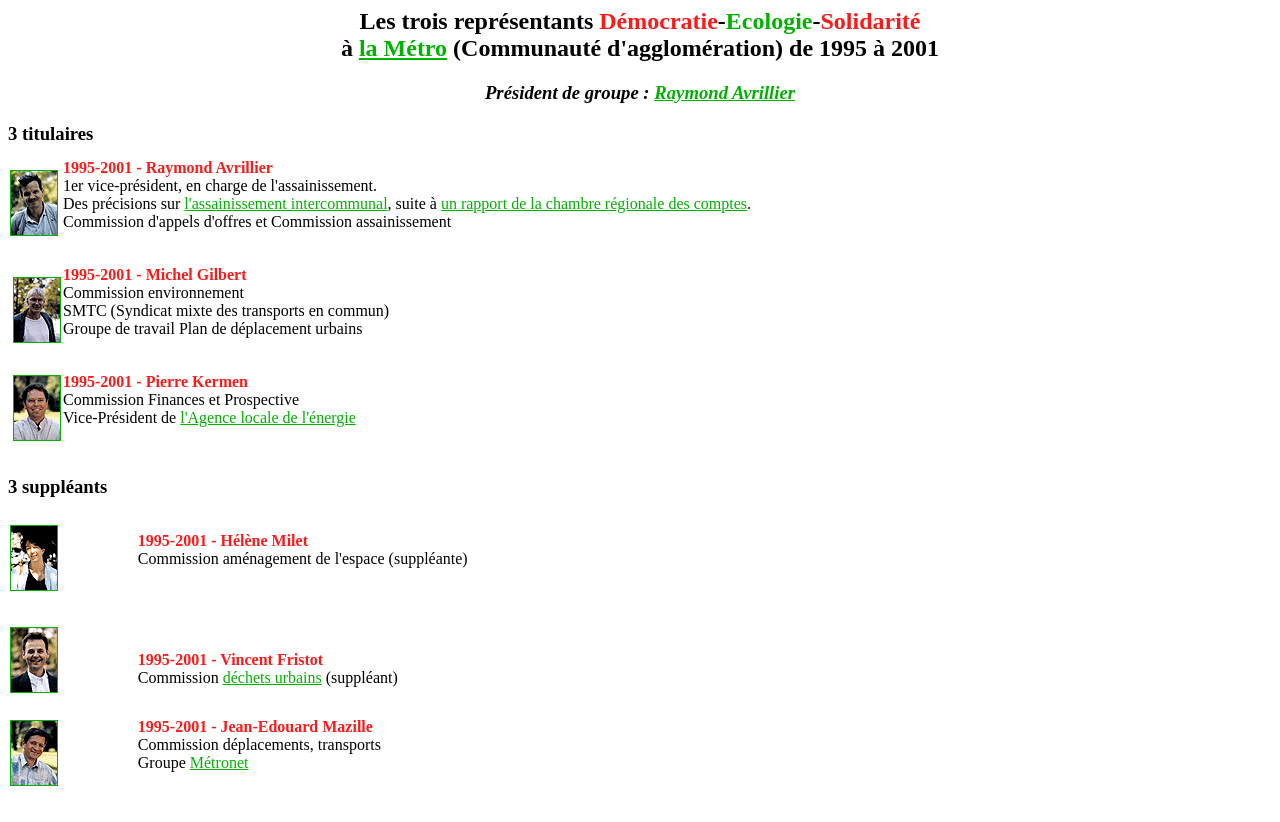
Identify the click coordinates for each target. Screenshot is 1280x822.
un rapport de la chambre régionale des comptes (594, 203)
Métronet (219, 762)
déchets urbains (272, 677)
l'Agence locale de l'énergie (268, 417)
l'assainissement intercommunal (285, 203)
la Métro (403, 48)
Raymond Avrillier (724, 92)
